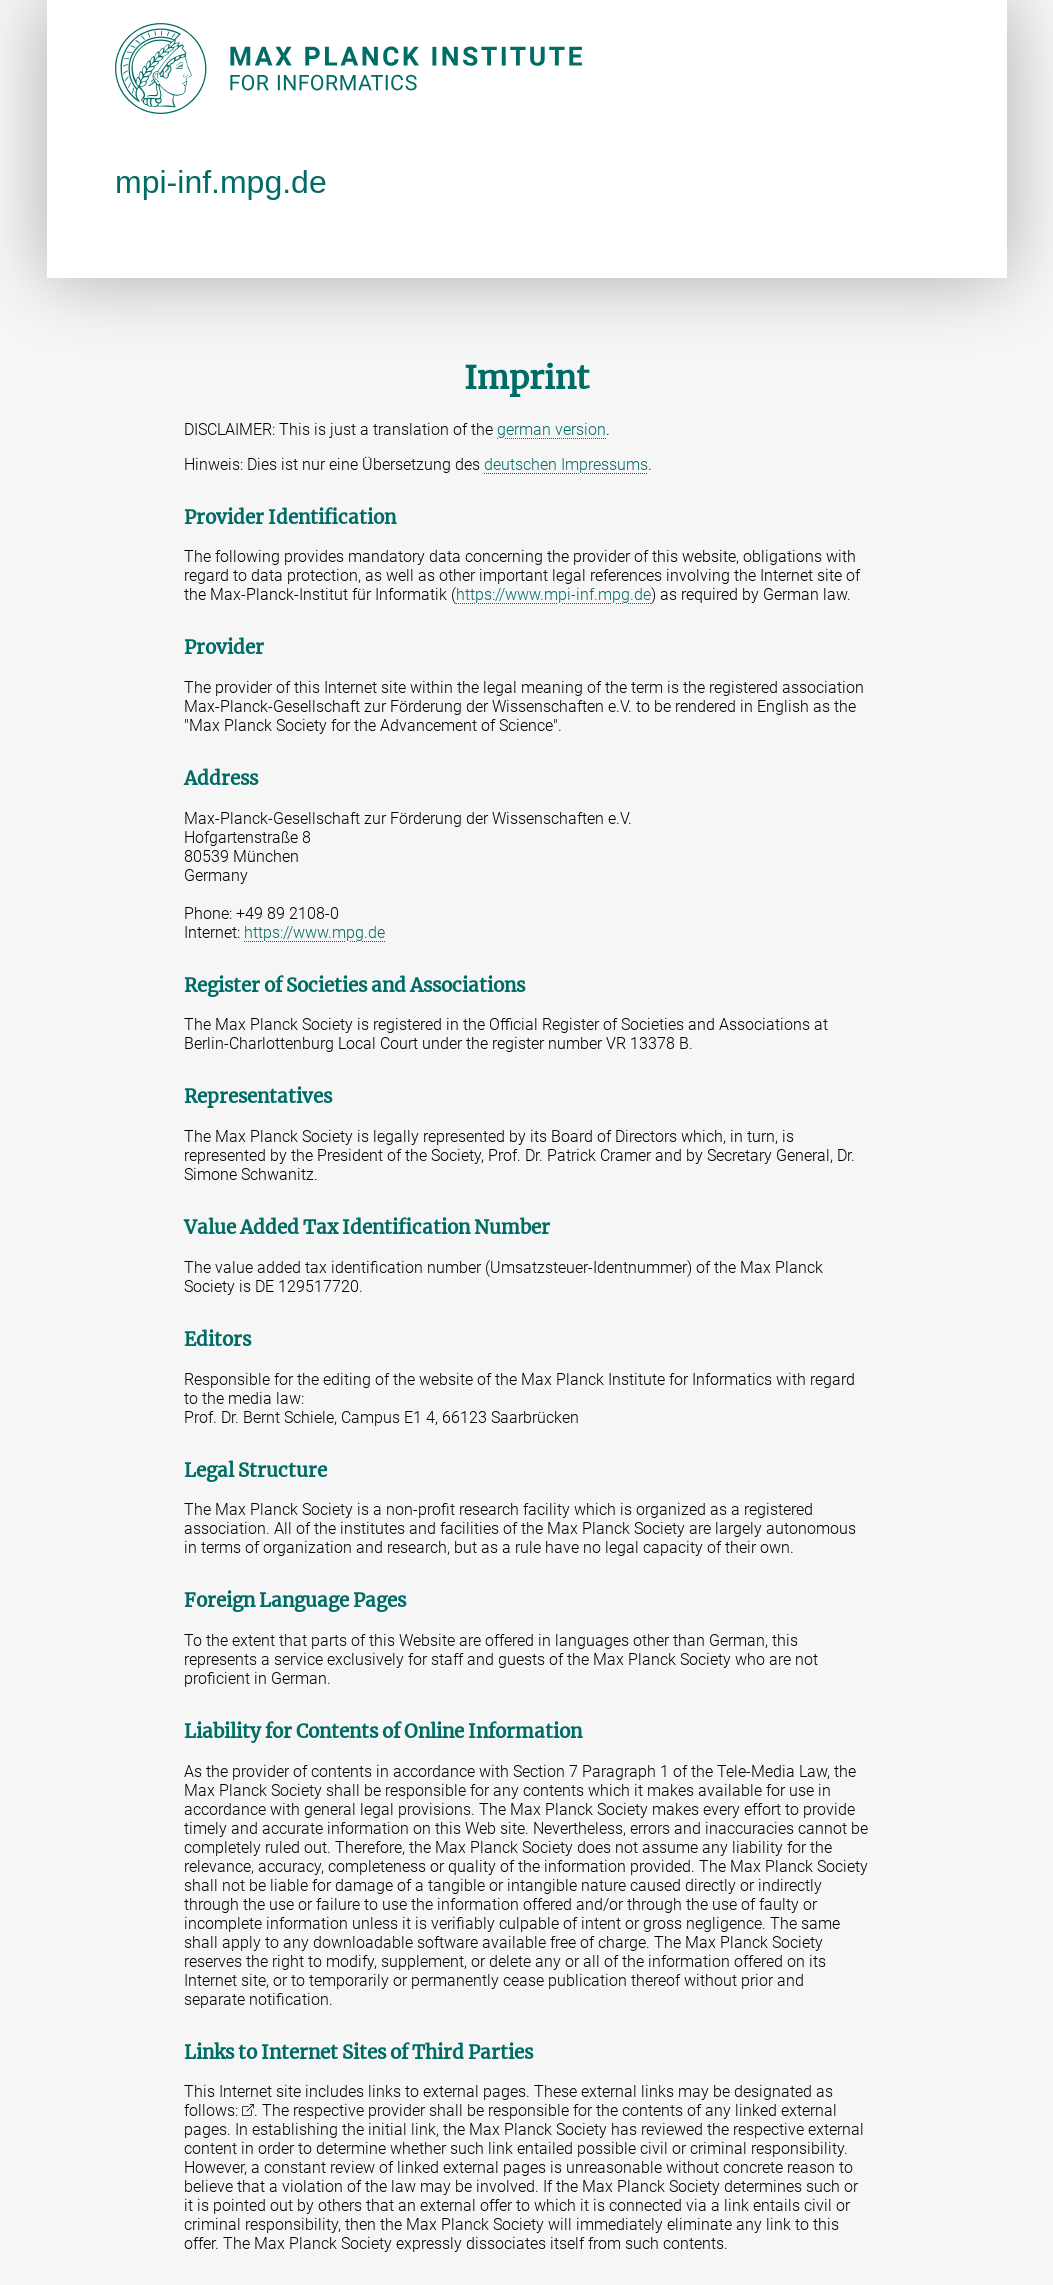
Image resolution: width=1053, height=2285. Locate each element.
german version (551, 429)
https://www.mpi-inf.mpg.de (553, 594)
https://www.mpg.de (314, 932)
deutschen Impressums (566, 464)
